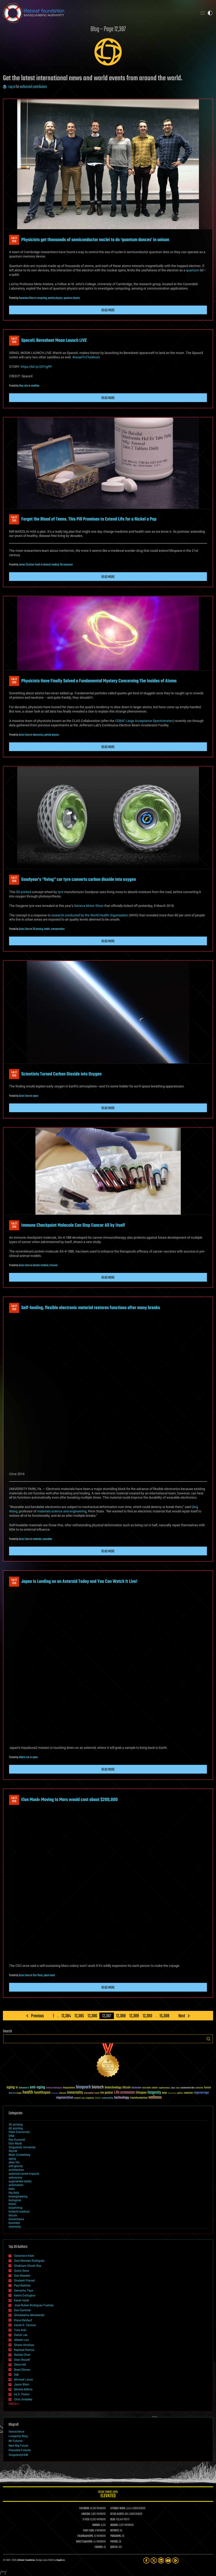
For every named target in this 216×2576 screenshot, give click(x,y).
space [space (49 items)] (98, 2097)
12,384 (66, 2016)
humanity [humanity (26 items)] (54, 2093)
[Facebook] (146, 2560)
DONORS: (96, 2525)
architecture (16, 2170)
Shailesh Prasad (24, 2280)
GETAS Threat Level (108, 2495)
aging (12, 2158)
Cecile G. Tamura (25, 2325)
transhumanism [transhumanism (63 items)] (139, 2098)
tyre (60, 892)
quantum (192, 270)
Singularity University (22, 2147)
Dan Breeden (22, 2275)
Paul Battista (22, 2285)
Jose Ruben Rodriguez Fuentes (34, 2305)
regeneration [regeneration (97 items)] (64, 2098)
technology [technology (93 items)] (121, 2098)
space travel (49, 1975)
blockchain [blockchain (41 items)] (136, 2087)
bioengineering (18, 2196)
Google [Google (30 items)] (19, 2093)
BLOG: (113, 2519)
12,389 (134, 2016)
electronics (38, 735)
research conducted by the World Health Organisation (89, 915)
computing (42, 298)
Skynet (13, 2151)
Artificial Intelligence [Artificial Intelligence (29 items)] (54, 2088)
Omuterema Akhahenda (29, 2315)
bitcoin (13, 2215)
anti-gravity (16, 2166)
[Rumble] (175, 2560)
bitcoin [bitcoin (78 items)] (126, 2088)
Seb (16, 2374)
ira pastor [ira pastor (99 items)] (106, 2093)
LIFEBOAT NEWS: (118, 2508)
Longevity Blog (18, 2436)
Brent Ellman (22, 2369)
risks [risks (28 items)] (83, 2098)
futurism (53, 1265)
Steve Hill (20, 2364)
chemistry (15, 2226)
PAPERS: (114, 2541)
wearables (47, 1539)
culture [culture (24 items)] (173, 2088)
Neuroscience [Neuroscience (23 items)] (172, 2093)
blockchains (16, 2219)
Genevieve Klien (26, 298)
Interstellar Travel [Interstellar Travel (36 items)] (91, 2093)
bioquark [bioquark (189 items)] (83, 2087)
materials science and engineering (61, 1511)
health (47, 929)
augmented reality (20, 2181)
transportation (58, 929)
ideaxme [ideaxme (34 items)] (62, 2093)
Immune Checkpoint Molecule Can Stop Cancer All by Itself (73, 1225)
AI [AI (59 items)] (17, 2088)
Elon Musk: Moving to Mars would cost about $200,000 (69, 1799)
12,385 (79, 2016)
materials (37, 1539)
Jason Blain (21, 2384)
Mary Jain (23, 385)
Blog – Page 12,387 (108, 29)
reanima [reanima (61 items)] (188, 2093)
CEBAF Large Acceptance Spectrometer (144, 721)
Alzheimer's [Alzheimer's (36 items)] (24, 2088)
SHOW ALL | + (14, 2404)
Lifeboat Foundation (26, 2560)
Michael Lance (23, 2379)
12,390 (147, 2016)
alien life (14, 2162)
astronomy (15, 2177)
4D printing (16, 2128)
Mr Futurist (16, 2441)
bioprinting (15, 2207)
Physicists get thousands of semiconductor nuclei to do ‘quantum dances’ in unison (95, 240)
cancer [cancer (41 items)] (155, 2087)
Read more (108, 310)
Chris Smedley (23, 2399)
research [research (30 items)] (77, 2098)
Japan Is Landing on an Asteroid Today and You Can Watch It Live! (79, 1581)
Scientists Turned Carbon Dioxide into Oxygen (61, 1074)
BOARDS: (114, 2525)
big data (14, 2192)
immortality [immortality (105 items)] (75, 2092)
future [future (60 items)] (207, 2087)
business (14, 2223)
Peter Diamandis (19, 2132)
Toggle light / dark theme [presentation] (210, 13)
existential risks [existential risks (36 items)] (188, 2088)
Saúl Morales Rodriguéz (29, 2260)
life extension (66, 564)
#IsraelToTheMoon (86, 357)
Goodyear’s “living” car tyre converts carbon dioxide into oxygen (78, 879)
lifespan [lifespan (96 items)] (141, 2093)
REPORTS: (114, 2530)
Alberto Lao (24, 1757)
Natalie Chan (22, 2355)
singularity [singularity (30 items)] (90, 2098)
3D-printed (23, 892)
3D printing (38, 929)
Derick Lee (20, 2335)
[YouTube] (168, 2560)
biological (15, 2200)
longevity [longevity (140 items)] (154, 2092)
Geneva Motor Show (89, 906)
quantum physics (72, 298)
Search (208, 2038)
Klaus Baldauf (23, 2320)
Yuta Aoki (20, 2330)
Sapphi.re (60, 2560)
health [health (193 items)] (28, 2092)
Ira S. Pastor (22, 2394)
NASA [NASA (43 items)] (164, 2093)
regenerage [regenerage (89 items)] (201, 2093)
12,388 (121, 2016)
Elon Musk (38, 1975)
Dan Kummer (22, 2310)
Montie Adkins (23, 2389)
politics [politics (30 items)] (180, 2093)
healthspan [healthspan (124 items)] (42, 2092)
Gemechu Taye (23, 2290)
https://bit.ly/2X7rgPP (36, 367)
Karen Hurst (21, 2300)
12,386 (92, 2016)
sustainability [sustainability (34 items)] (107, 2098)
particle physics (55, 298)
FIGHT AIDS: (88, 2530)
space (35, 1096)
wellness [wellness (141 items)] (155, 2097)
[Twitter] (154, 2560)
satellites (35, 385)
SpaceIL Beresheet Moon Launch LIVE (54, 340)
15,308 (164, 2016)
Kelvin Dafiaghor (24, 2295)
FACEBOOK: (84, 2508)
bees (12, 2189)
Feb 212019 (14, 240)
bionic (12, 2204)
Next (181, 2016)
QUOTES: (114, 2547)
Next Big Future (18, 2445)
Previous (37, 2016)
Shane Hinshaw (24, 2345)
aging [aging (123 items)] (11, 2087)
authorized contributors (33, 87)
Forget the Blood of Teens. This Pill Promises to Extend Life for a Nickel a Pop (88, 519)
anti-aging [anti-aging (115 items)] (37, 2087)
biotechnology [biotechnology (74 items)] (113, 2088)
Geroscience (16, 2431)
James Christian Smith (29, 564)
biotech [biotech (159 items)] (98, 2087)
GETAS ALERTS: (117, 2514)
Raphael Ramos (24, 2350)
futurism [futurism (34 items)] (12, 2093)
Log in (11, 87)
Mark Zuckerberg (19, 2154)
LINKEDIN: (85, 2514)
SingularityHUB (18, 2455)
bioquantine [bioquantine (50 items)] (69, 2087)
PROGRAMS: (115, 2536)
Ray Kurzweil (17, 2139)
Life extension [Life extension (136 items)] (124, 2092)
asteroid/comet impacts (24, 2173)
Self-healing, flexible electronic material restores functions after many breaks (90, 1307)
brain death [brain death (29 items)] (146, 2088)
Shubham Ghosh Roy (27, 2266)
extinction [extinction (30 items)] (199, 2088)
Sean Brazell (22, 2359)
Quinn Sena (24, 735)
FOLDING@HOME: (85, 2536)
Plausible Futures (20, 2450)
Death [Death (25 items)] (178, 2088)
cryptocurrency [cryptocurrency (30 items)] (164, 2088)
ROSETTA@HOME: (84, 2541)
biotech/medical (51, 564)
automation (16, 2185)
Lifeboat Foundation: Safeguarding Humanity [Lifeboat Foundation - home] (99, 13)
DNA (11, 2136)
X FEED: (86, 2519)
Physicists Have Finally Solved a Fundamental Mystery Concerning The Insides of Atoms (99, 681)
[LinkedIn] (161, 2560)
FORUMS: (99, 2547)
